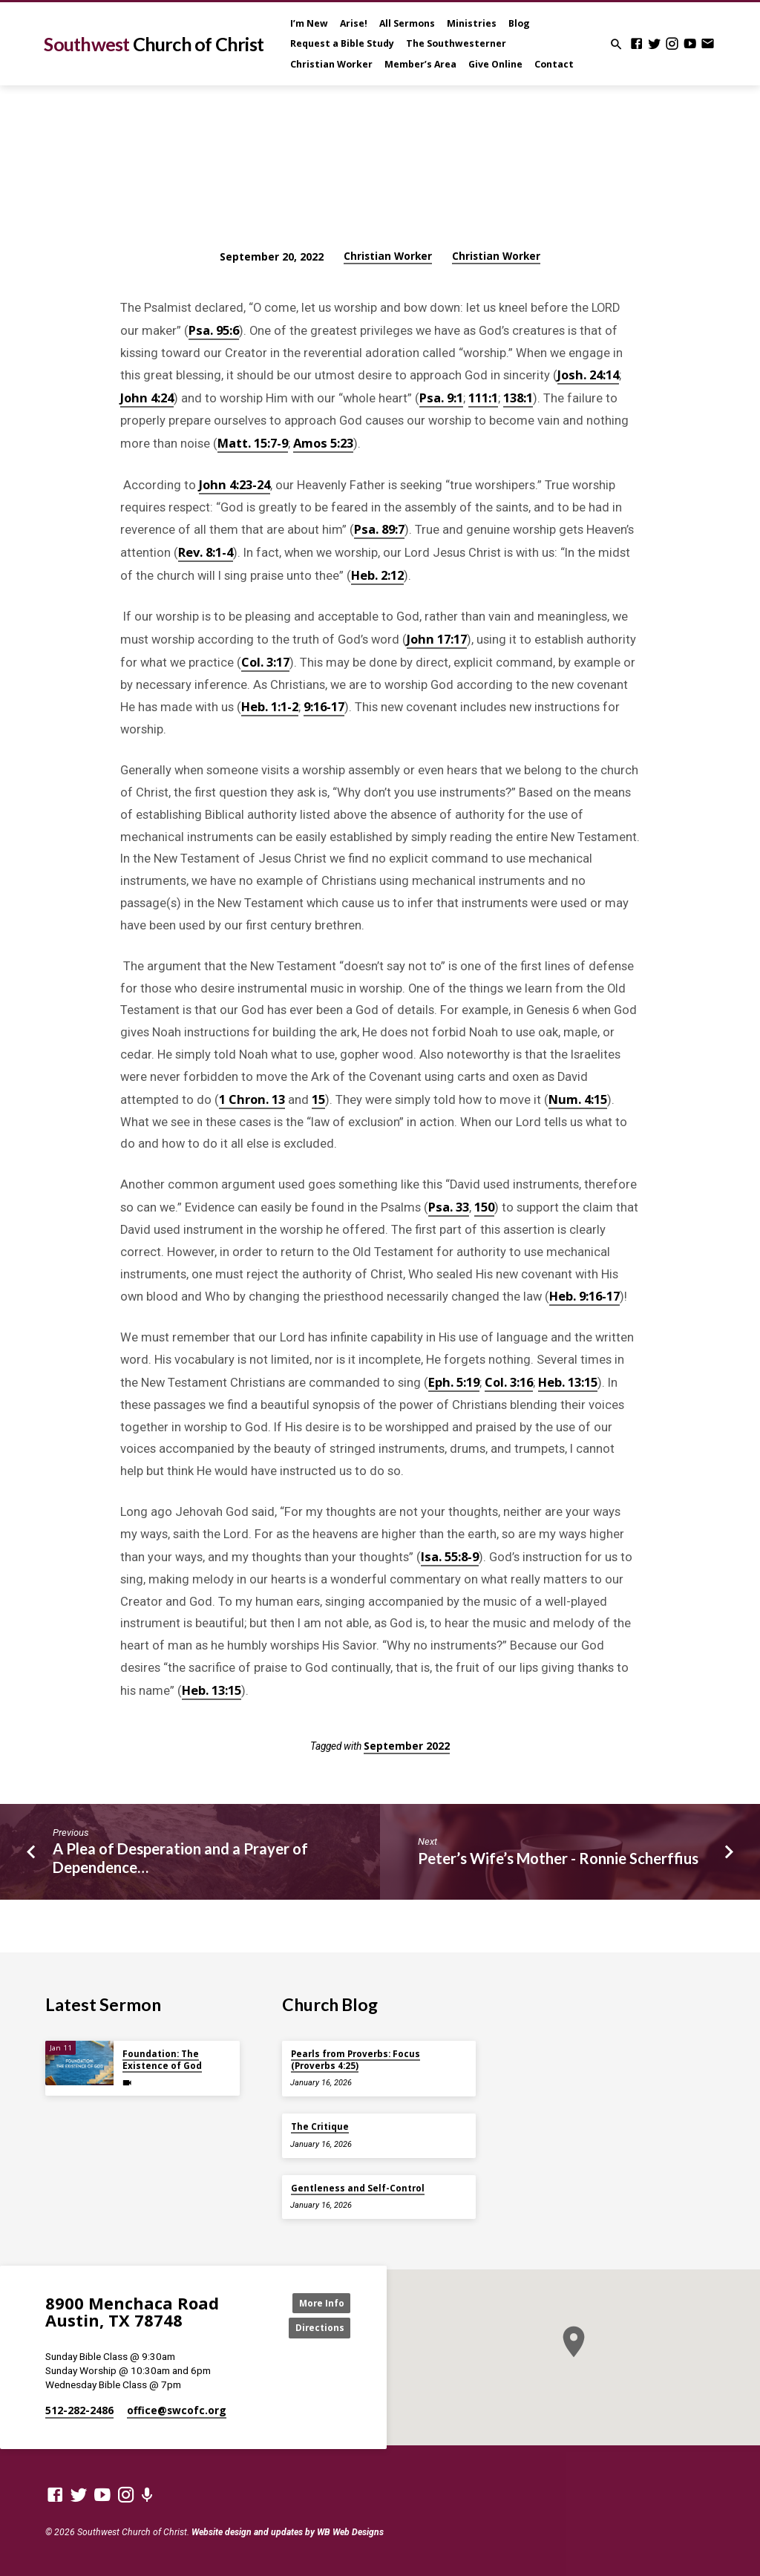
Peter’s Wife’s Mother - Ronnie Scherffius (558, 1858)
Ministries (472, 23)
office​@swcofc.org (176, 2410)
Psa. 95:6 (214, 330)
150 (484, 1206)
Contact (554, 64)
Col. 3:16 (509, 1381)
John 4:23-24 (234, 484)
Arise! (353, 23)
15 (318, 1099)
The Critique (320, 2123)
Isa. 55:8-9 (450, 1556)
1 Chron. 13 (252, 1099)
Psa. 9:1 (441, 397)
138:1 (518, 397)
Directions (317, 2326)
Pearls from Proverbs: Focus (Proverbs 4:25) (355, 2056)
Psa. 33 (448, 1206)
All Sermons (407, 23)
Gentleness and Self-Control (358, 2185)
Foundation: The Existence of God (162, 2056)
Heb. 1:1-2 (269, 706)
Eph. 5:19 (453, 1381)
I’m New (309, 23)
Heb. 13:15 (567, 1381)
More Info (317, 2300)
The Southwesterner (456, 43)
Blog (519, 23)
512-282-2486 (79, 2410)
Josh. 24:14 (588, 374)
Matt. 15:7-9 (252, 442)
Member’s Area (420, 64)
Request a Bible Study (342, 43)
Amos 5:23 (323, 442)
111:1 (483, 397)
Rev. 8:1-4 (205, 551)
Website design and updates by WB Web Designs (287, 2532)
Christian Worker (331, 64)
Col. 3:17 (265, 661)
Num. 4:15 (577, 1099)
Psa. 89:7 (379, 528)
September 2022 (407, 1746)
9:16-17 (324, 706)
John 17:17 (437, 638)
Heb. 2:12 (377, 574)
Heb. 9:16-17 (584, 1295)
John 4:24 (147, 397)
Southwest (153, 44)
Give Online (495, 64)
